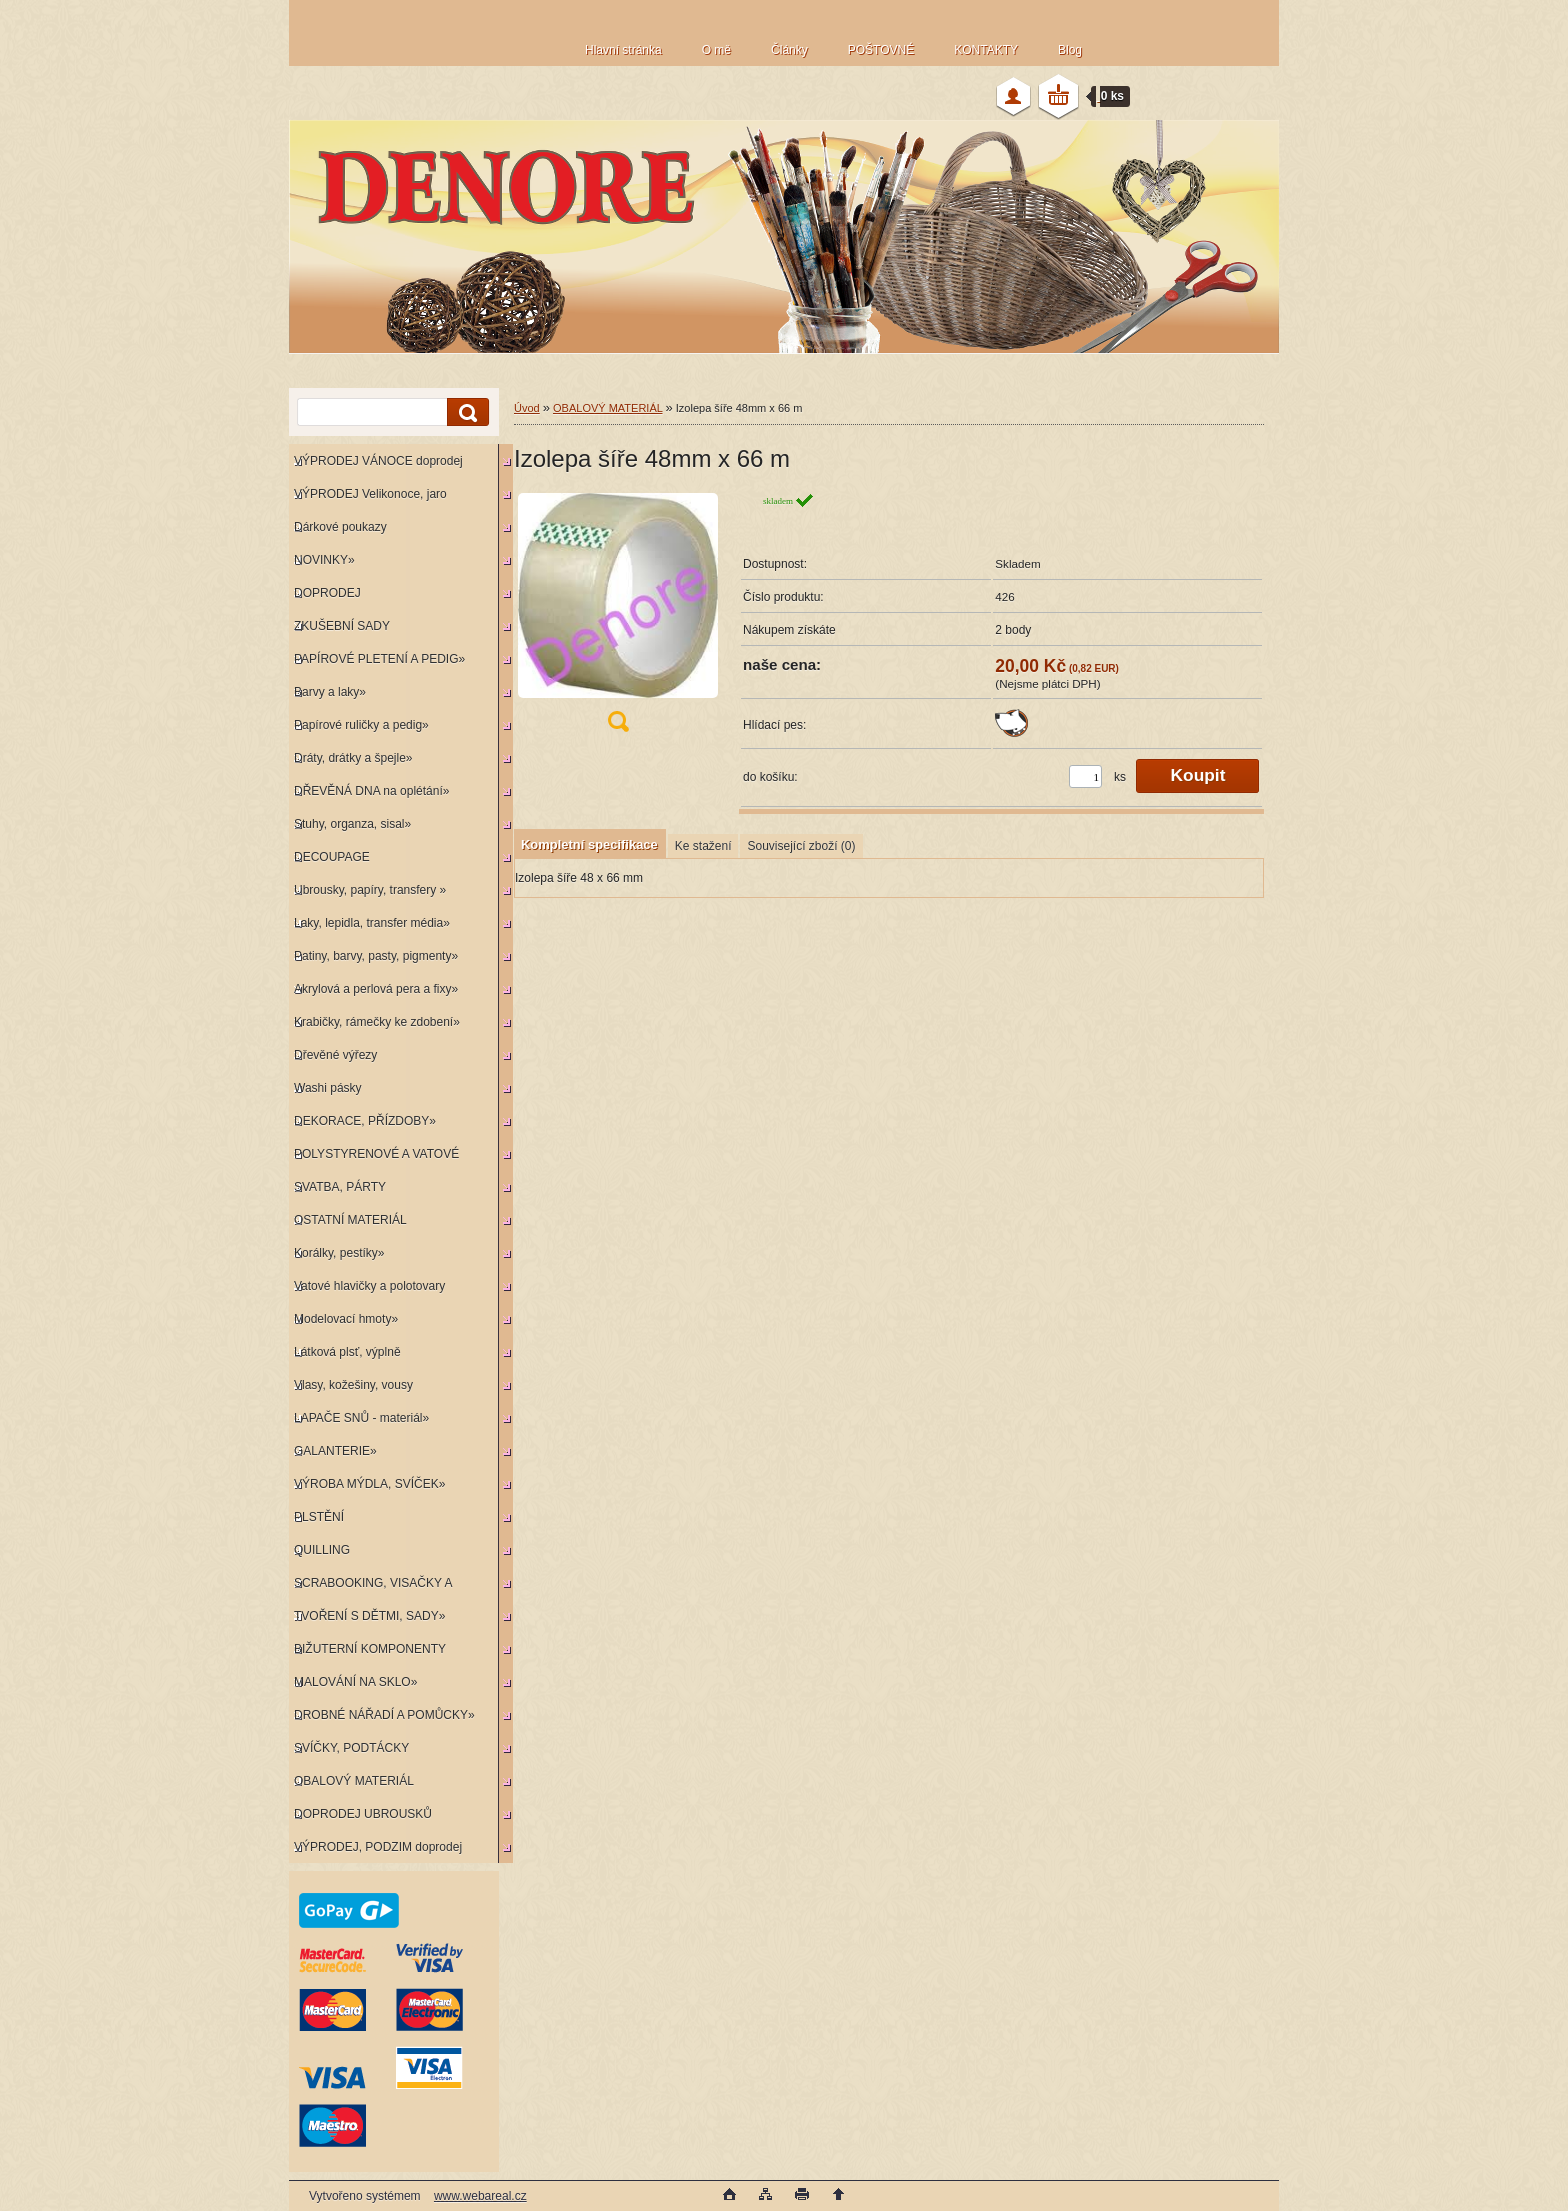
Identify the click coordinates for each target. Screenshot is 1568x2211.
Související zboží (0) (801, 846)
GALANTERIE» (335, 1451)
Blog (1070, 50)
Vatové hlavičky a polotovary (369, 1286)
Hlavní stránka (623, 50)
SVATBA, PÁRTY (340, 1187)
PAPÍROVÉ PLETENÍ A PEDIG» (379, 659)
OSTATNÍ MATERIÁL (350, 1220)
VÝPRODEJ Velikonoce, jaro (370, 494)
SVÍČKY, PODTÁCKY (351, 1748)
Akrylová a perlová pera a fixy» (376, 989)
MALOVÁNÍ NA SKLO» (355, 1682)
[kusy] (1085, 776)
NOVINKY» (324, 560)
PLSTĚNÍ (319, 1517)
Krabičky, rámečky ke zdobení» (377, 1022)
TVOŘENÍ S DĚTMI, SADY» (369, 1616)
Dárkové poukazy (340, 527)
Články (789, 50)
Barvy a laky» (330, 692)
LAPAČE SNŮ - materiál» (361, 1418)
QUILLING (322, 1550)
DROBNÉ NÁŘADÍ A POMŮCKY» (384, 1715)
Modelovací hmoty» (346, 1319)
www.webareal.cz (480, 2196)
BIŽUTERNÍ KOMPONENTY (370, 1649)
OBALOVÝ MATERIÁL (354, 1781)
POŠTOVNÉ (881, 50)
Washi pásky (328, 1088)
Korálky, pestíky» (339, 1253)
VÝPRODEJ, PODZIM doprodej (378, 1847)
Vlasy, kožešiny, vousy (353, 1385)
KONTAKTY (986, 50)
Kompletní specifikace (589, 844)
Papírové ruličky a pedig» (361, 725)
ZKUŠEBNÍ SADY (342, 626)
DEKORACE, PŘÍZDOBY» (365, 1121)
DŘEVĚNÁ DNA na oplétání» (371, 791)
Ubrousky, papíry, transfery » (370, 890)
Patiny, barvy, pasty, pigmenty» (376, 956)
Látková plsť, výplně (347, 1352)
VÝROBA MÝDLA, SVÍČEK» (369, 1484)
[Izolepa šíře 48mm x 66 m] (618, 618)
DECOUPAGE (332, 857)
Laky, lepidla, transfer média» (372, 923)
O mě (716, 50)
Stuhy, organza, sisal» (352, 824)
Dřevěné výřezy (335, 1055)
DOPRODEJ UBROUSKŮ (363, 1814)
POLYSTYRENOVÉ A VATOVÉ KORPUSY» (374, 1158)
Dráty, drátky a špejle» (353, 758)
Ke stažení (703, 846)
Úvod (527, 408)
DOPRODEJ (327, 593)
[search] (465, 412)
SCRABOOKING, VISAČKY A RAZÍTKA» (370, 1587)
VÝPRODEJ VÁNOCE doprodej (378, 461)
